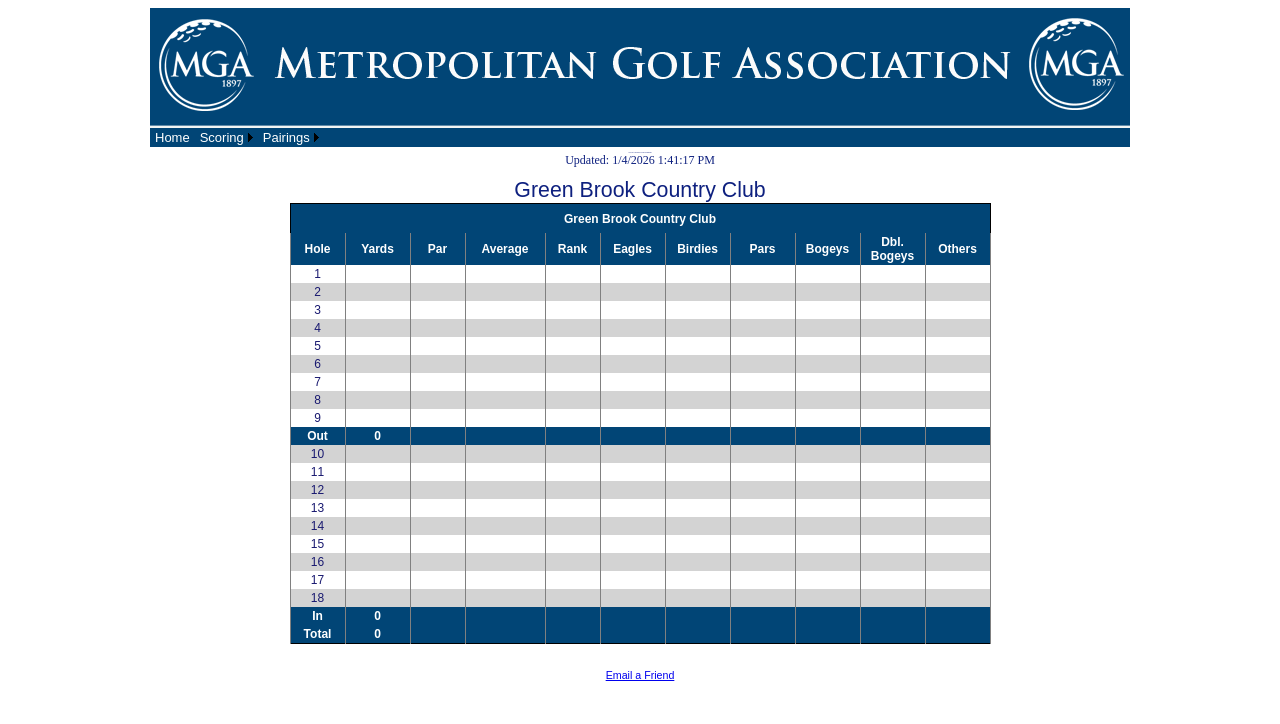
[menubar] (237, 137)
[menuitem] (172, 137)
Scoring (222, 137)
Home (172, 137)
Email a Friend (640, 675)
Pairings (286, 137)
